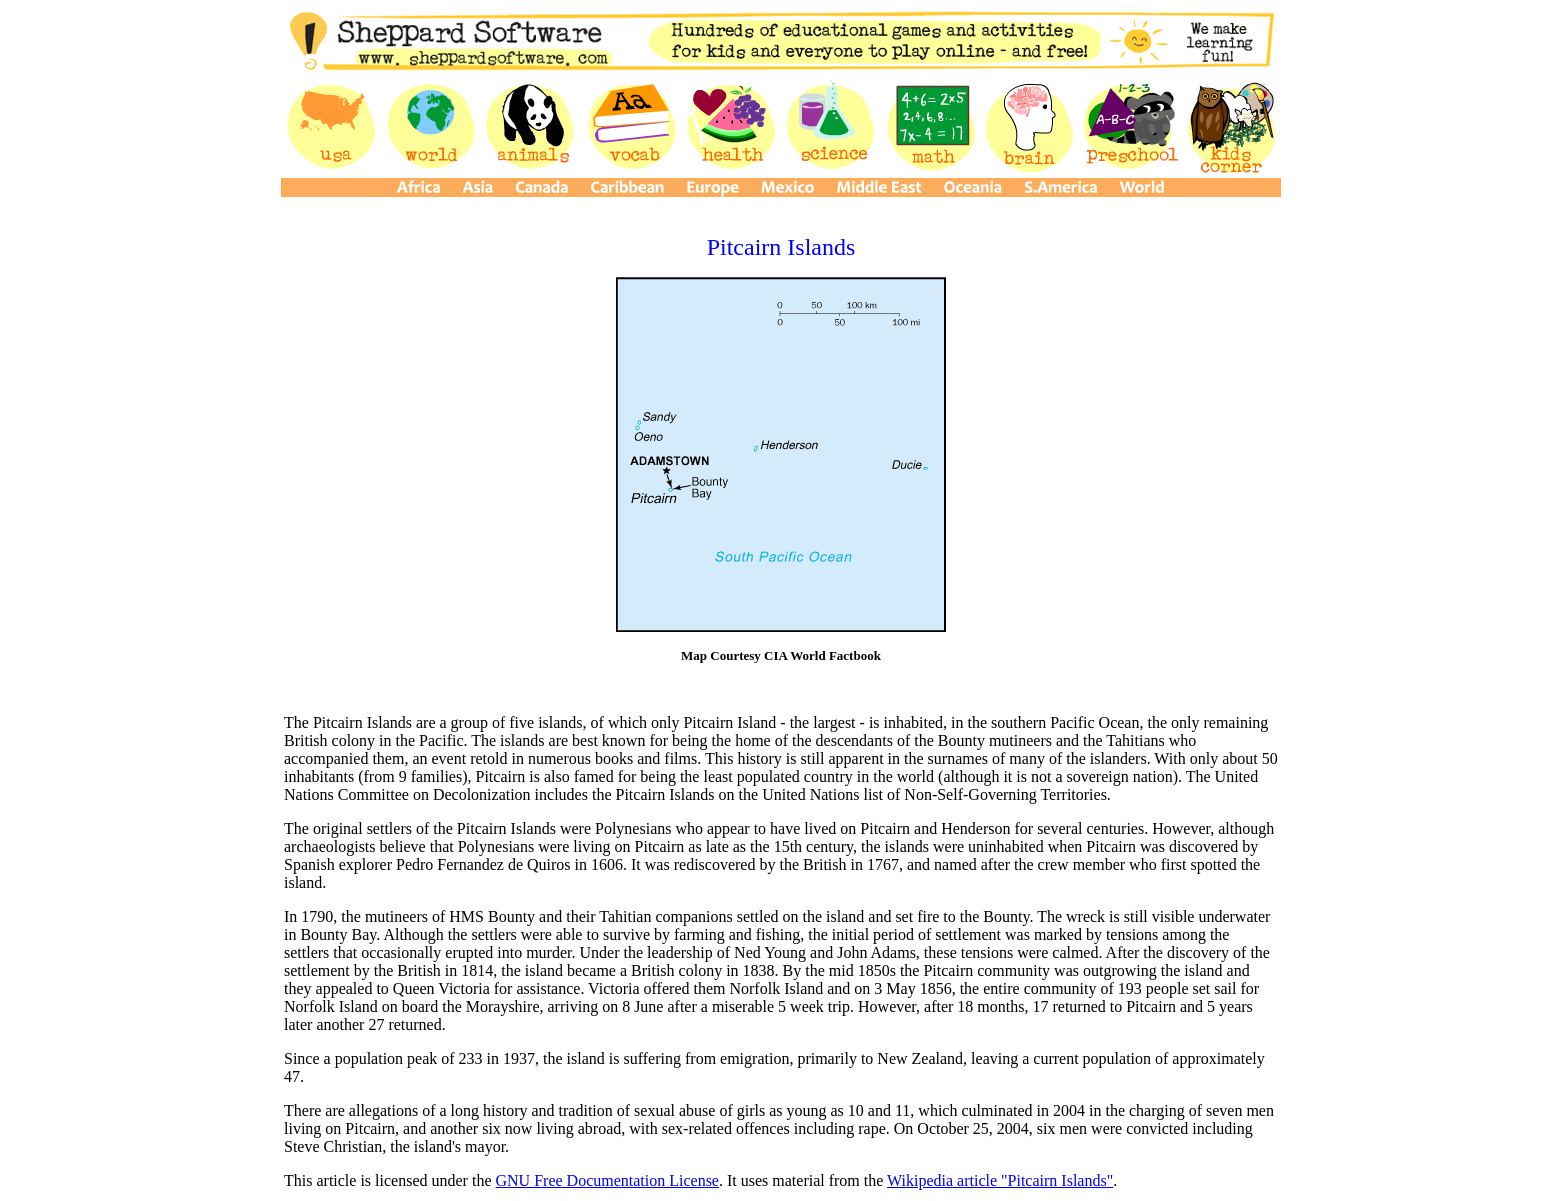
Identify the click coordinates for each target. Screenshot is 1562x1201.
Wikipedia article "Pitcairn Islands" (1000, 1180)
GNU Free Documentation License (606, 1180)
